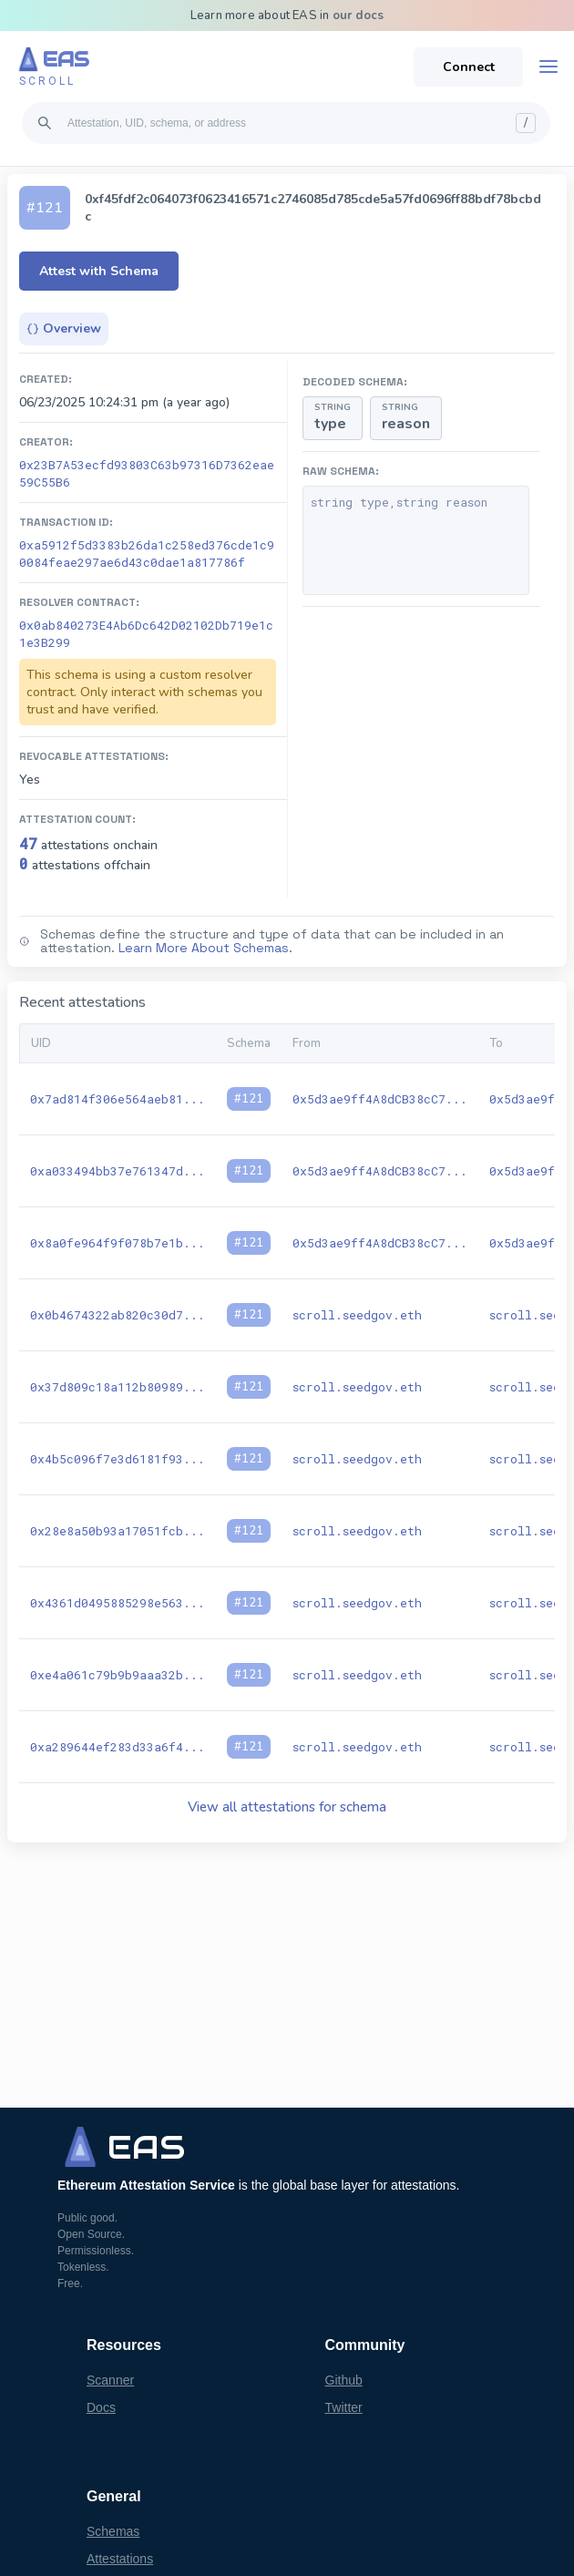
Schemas (113, 2531)
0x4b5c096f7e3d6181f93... (117, 1459)
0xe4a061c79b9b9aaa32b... (117, 1675)
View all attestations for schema (287, 1807)
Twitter (344, 2407)
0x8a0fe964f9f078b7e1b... (117, 1243)
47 (28, 843)
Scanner (110, 2380)
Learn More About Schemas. (205, 947)
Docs (101, 2407)
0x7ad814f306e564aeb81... (117, 1099)
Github (344, 2380)
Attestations (120, 2558)
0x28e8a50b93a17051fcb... (117, 1531)
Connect (469, 67)
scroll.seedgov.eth (357, 1315)
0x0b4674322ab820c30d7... (117, 1315)
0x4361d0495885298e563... (117, 1603)
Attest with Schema (99, 271)
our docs (358, 15)
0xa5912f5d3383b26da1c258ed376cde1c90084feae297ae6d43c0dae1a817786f (146, 553)
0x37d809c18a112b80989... (117, 1387)
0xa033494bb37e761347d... (117, 1171)
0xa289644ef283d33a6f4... (117, 1747)
